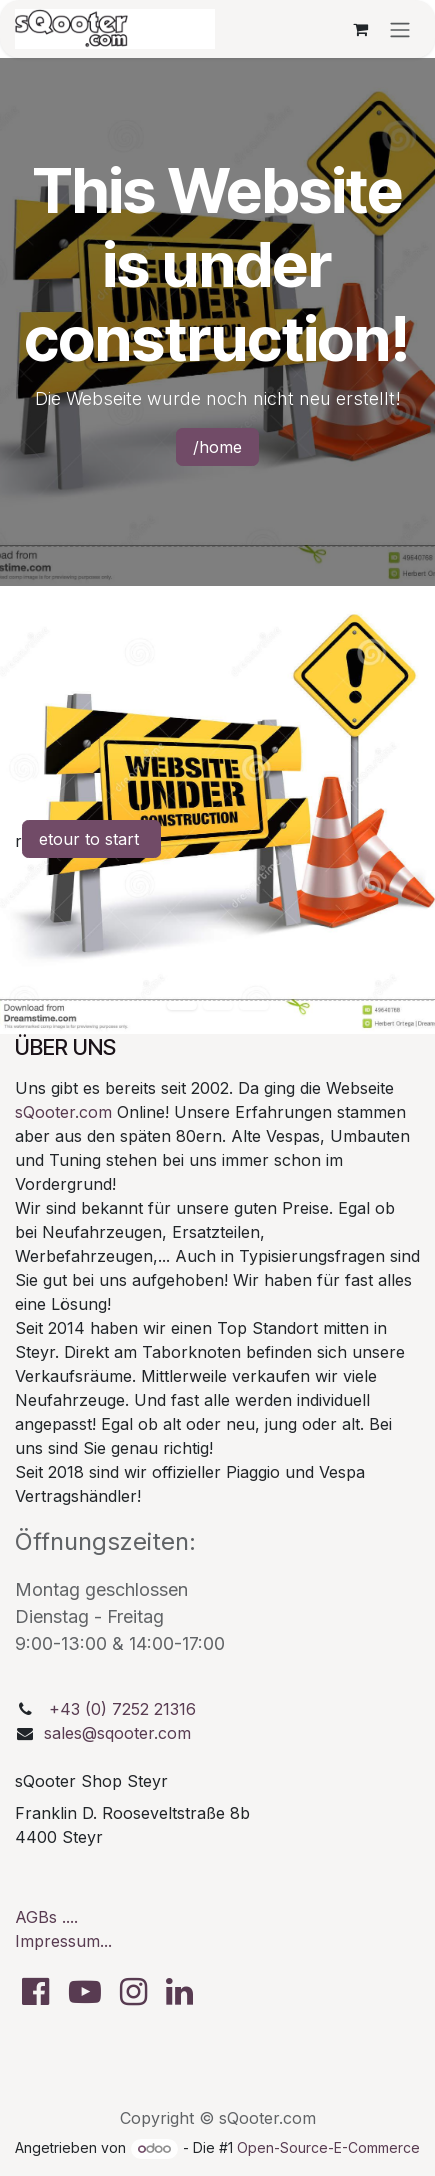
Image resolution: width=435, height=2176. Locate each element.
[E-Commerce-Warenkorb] (360, 29)
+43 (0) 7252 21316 (122, 1709)
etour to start (91, 839)
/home (217, 447)
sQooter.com (63, 1112)
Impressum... (63, 1941)
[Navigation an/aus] (400, 29)
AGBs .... (46, 1917)
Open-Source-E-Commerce (328, 2147)
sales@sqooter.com (117, 1733)
